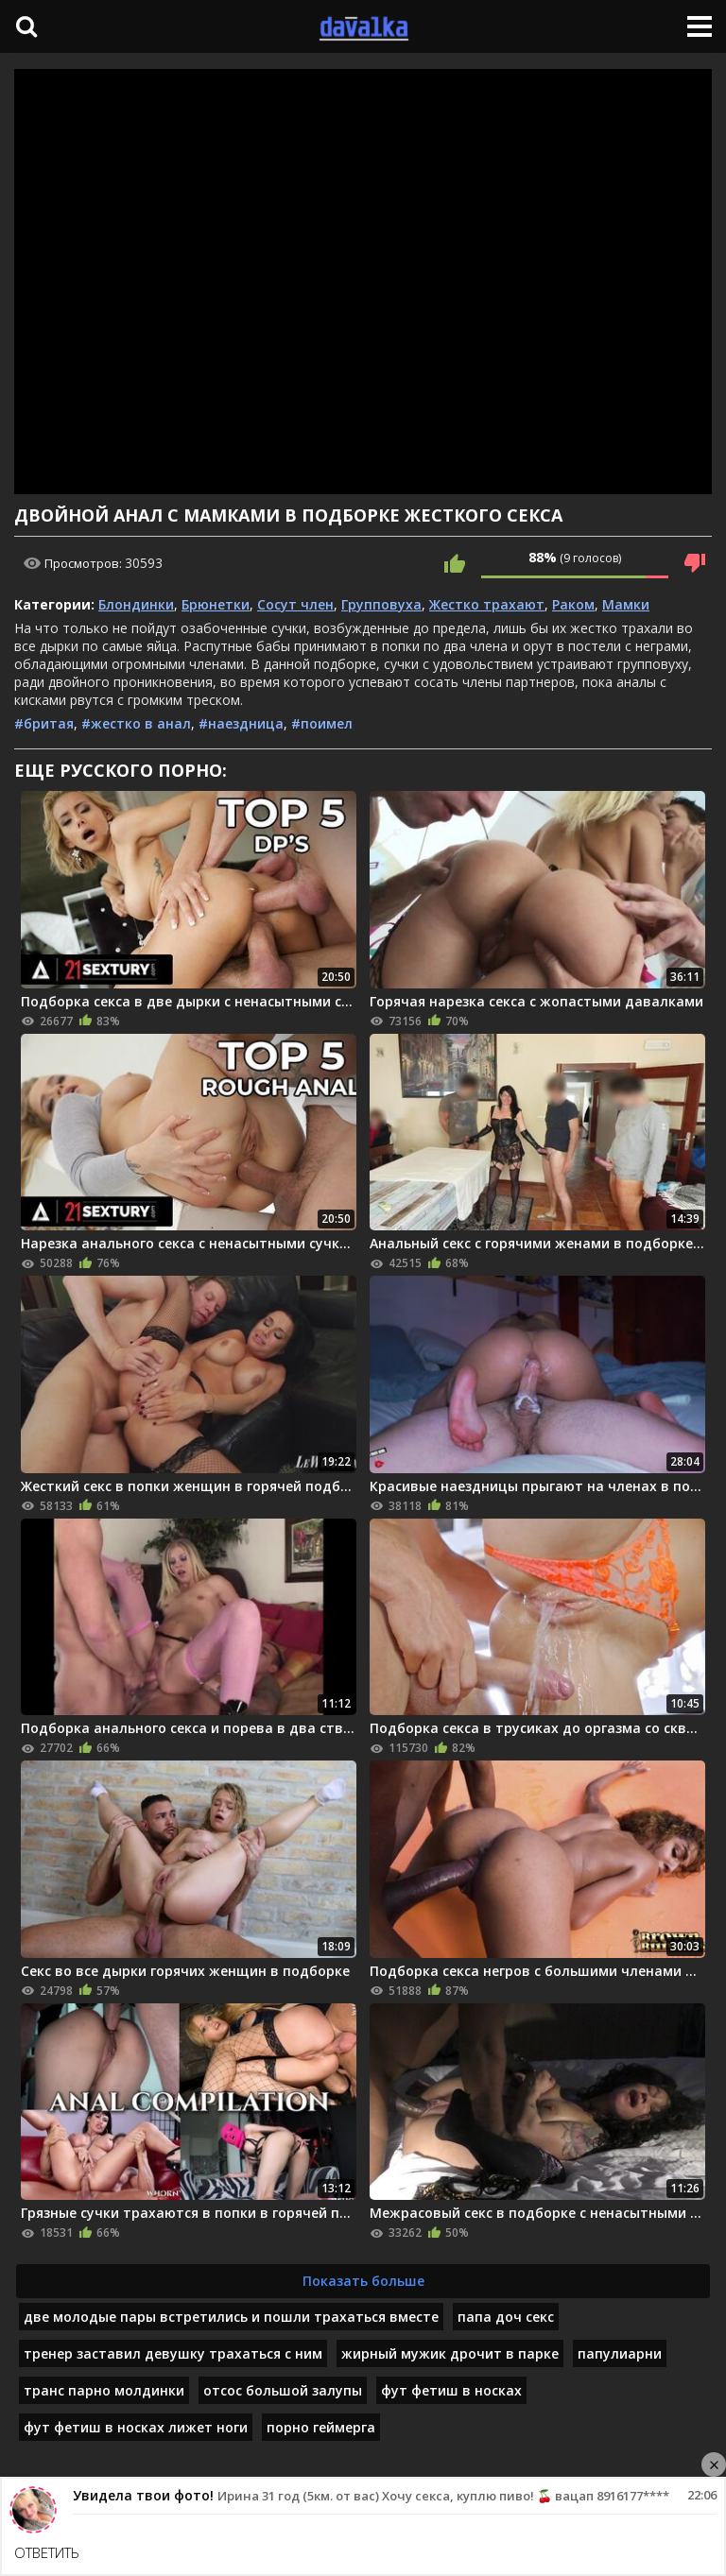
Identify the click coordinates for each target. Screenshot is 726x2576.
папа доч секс (506, 2317)
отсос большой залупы (282, 2390)
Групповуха (381, 604)
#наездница (241, 723)
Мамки (625, 604)
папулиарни (620, 2353)
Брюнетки (216, 604)
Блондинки (136, 604)
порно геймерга (321, 2427)
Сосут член (295, 604)
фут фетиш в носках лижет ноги (136, 2427)
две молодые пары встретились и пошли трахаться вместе (231, 2317)
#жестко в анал (136, 723)
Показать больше (363, 2281)
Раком (573, 604)
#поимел (322, 723)
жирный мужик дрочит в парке (450, 2353)
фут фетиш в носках (451, 2390)
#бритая (44, 723)
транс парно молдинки (104, 2390)
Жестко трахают (486, 604)
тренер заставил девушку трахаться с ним (173, 2353)
